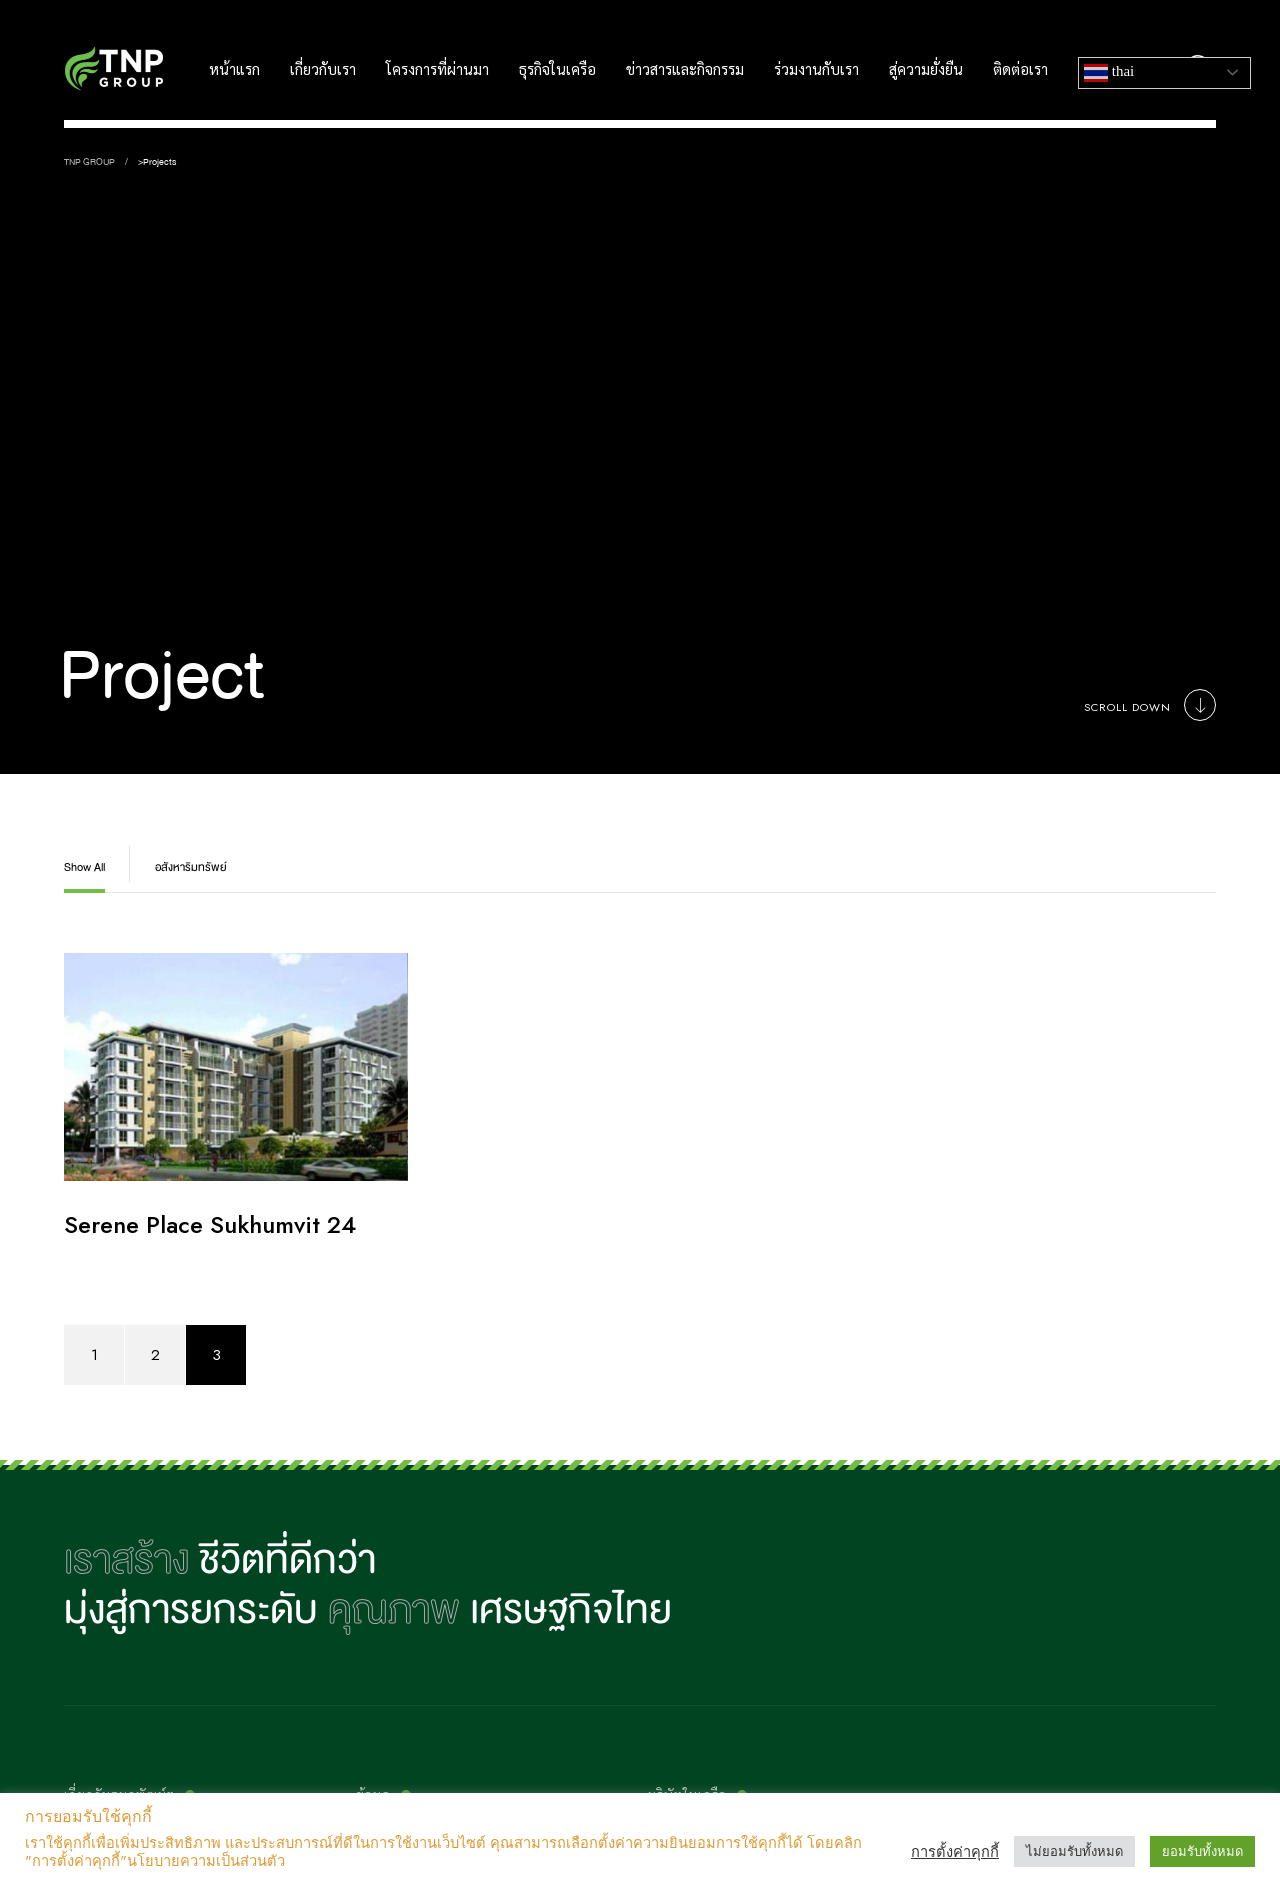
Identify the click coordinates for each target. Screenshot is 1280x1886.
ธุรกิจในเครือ (557, 70)
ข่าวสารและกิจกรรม (685, 70)
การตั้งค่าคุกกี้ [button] (955, 1852)
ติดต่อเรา (1020, 70)
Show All (84, 867)
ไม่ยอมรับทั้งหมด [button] (1074, 1851)
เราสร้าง (126, 1560)
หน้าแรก (234, 70)
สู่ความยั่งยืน (926, 70)
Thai (1109, 73)
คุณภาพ (394, 1610)
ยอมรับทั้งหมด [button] (1202, 1851)
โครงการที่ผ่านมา (437, 70)
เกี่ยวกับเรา (323, 70)
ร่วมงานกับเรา (816, 70)
